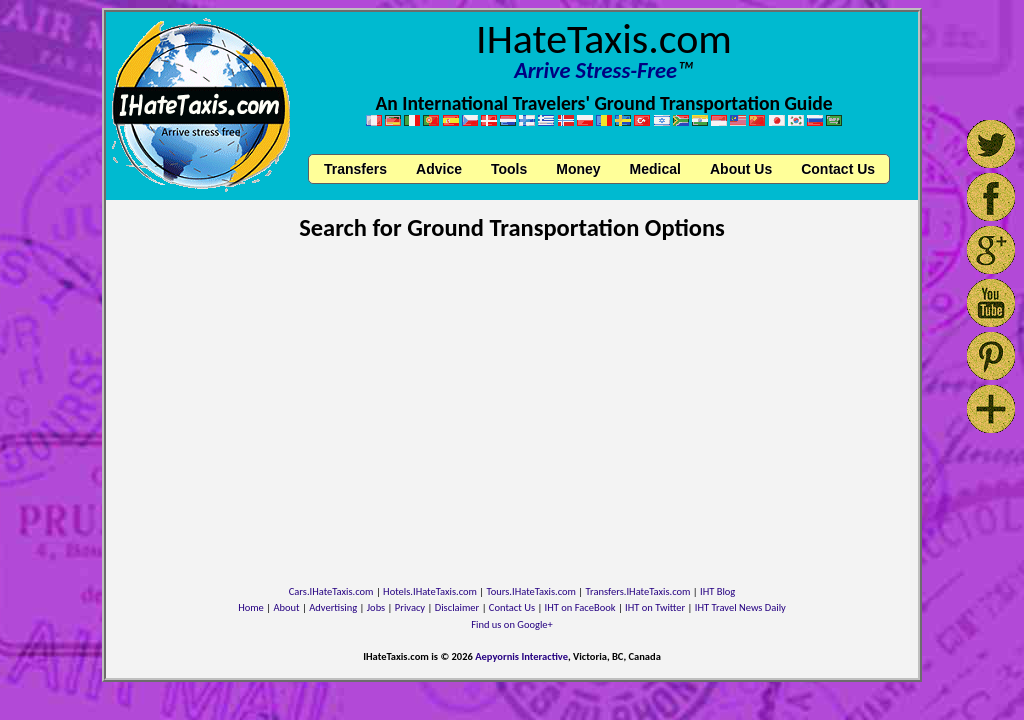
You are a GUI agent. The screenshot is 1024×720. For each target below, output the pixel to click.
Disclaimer (457, 607)
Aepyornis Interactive (521, 656)
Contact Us (512, 607)
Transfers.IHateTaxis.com (638, 591)
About (286, 607)
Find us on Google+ (512, 624)
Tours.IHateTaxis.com (531, 591)
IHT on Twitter (655, 607)
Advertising (333, 607)
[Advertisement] (512, 402)
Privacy (410, 607)
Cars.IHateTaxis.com (331, 591)
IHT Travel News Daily (740, 607)
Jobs (376, 607)
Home (251, 607)
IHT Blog (717, 591)
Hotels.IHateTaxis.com (430, 591)
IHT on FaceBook (580, 607)
